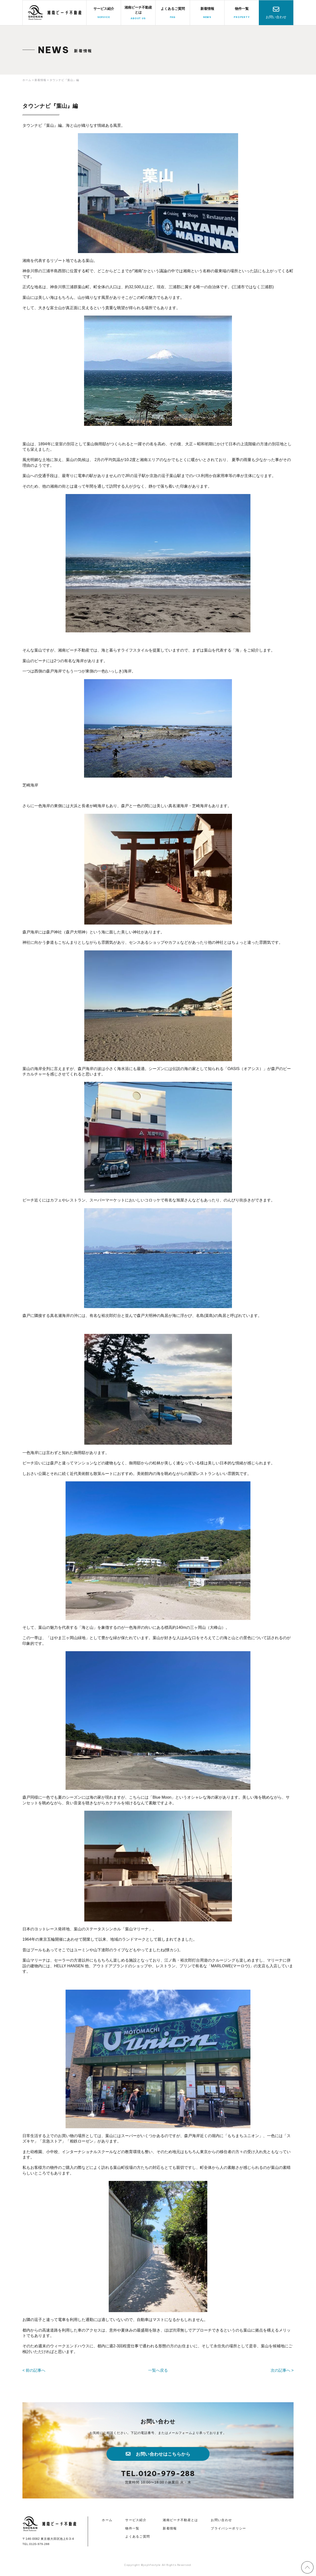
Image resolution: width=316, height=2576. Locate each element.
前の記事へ (35, 2370)
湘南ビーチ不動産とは (180, 2522)
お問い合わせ (276, 17)
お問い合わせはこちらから (163, 2454)
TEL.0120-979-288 (158, 2475)
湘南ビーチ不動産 (55, 12)
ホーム (107, 2522)
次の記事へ (280, 2370)
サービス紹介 (135, 2522)
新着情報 (170, 2530)
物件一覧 (132, 2530)
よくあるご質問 (137, 2539)
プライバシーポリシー (228, 2530)
